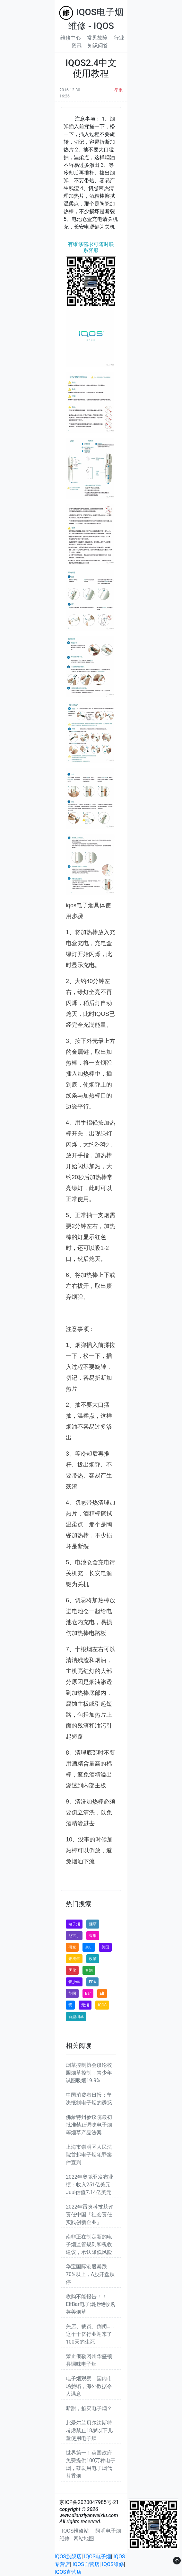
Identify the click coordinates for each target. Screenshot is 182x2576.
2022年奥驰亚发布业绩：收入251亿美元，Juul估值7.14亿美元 (91, 2184)
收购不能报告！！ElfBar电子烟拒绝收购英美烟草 (91, 2304)
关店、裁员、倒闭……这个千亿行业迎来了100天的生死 (90, 2334)
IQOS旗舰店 (68, 2556)
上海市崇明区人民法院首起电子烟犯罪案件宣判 (89, 2154)
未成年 (74, 1959)
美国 (105, 1947)
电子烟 (74, 1924)
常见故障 (97, 38)
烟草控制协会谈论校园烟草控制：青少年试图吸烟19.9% (89, 2072)
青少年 (74, 1982)
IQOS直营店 (68, 2572)
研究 (72, 1947)
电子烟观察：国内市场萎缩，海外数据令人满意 (89, 2386)
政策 (93, 1959)
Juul (88, 1947)
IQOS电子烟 (97, 2556)
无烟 (85, 2005)
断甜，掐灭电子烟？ (89, 2408)
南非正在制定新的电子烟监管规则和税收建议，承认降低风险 (89, 2244)
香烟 (93, 1935)
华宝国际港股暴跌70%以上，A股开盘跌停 (90, 2274)
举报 (118, 89)
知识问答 (98, 45)
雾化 (72, 1970)
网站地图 (84, 2538)
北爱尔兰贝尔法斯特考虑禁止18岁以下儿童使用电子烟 (89, 2430)
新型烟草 (76, 2016)
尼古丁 (74, 1935)
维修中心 (70, 38)
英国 (72, 1993)
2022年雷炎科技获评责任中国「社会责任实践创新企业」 (89, 2214)
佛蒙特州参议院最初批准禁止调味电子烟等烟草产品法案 (89, 2125)
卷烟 (89, 1970)
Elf (102, 1993)
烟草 (93, 1924)
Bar (88, 1993)
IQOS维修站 (75, 2531)
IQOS (102, 2005)
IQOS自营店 (86, 2564)
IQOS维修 (113, 2564)
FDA (92, 1982)
